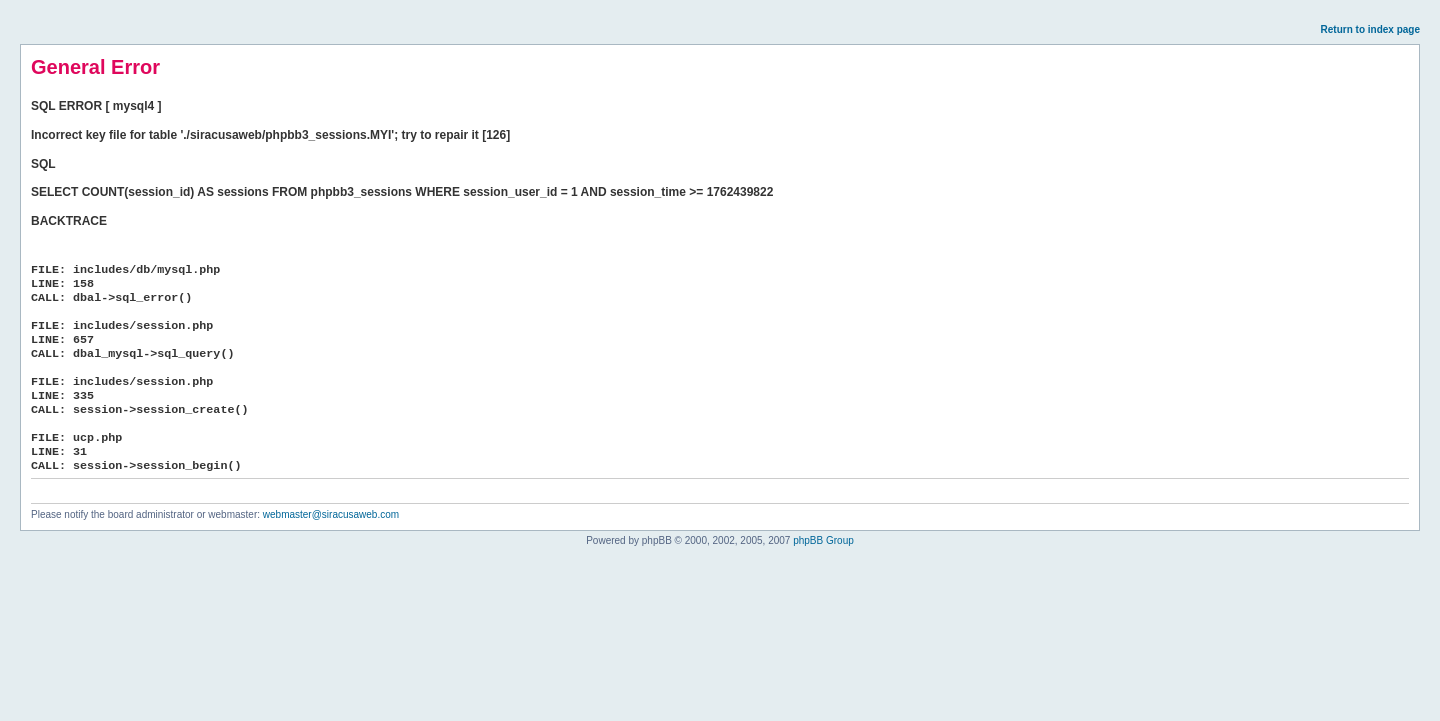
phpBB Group (823, 540)
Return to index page (1370, 29)
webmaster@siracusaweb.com (331, 514)
